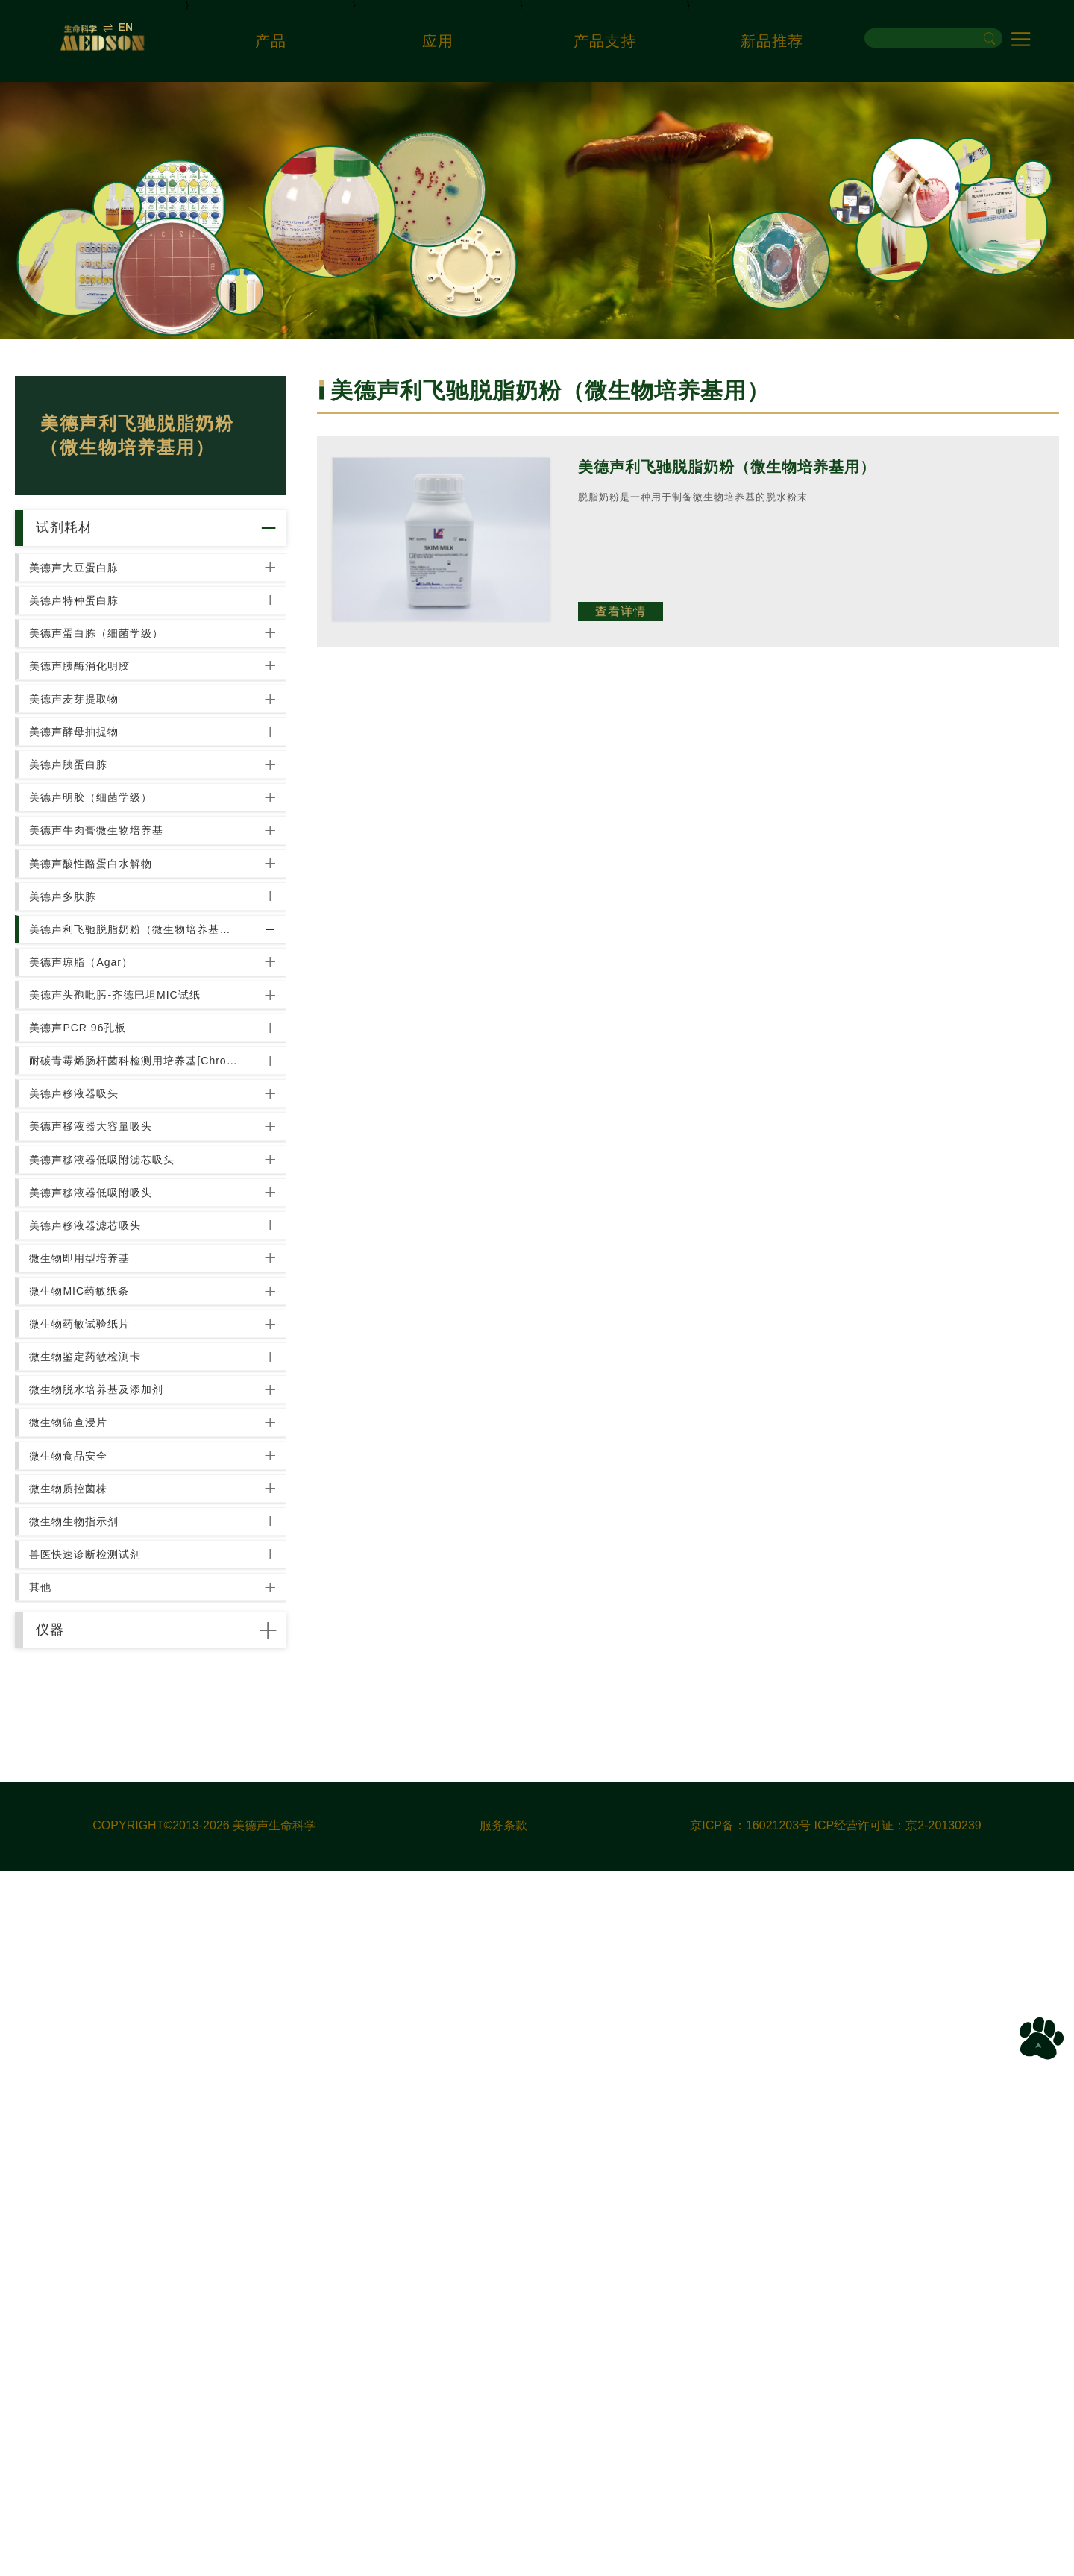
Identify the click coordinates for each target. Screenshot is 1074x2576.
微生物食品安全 (80, 2038)
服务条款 (503, 2531)
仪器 (74, 2319)
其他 (52, 2250)
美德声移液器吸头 (86, 1456)
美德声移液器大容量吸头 (102, 1509)
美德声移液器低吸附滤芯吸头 (113, 1562)
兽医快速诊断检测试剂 (97, 2197)
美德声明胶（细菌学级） (102, 979)
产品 (270, 41)
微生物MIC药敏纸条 (91, 1773)
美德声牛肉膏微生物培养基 (108, 1032)
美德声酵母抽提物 (86, 873)
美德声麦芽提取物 (86, 820)
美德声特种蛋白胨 (86, 661)
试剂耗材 (91, 543)
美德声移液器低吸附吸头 (102, 1615)
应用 (437, 41)
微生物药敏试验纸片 (91, 1826)
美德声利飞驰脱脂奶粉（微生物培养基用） (137, 1191)
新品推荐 (772, 41)
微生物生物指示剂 (86, 2144)
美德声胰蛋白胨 (80, 926)
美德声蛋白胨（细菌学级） (108, 714)
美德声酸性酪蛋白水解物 (102, 1085)
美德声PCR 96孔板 (89, 1350)
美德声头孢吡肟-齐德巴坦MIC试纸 (126, 1297)
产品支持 (605, 41)
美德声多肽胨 (74, 1138)
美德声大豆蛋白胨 (86, 609)
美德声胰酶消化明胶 (91, 767)
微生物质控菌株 (80, 2091)
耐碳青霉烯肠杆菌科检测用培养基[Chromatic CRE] (137, 1403)
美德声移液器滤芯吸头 (97, 1668)
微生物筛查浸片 (80, 1985)
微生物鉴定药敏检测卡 (97, 1879)
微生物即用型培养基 (91, 1721)
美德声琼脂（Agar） (93, 1244)
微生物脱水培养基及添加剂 (108, 1932)
